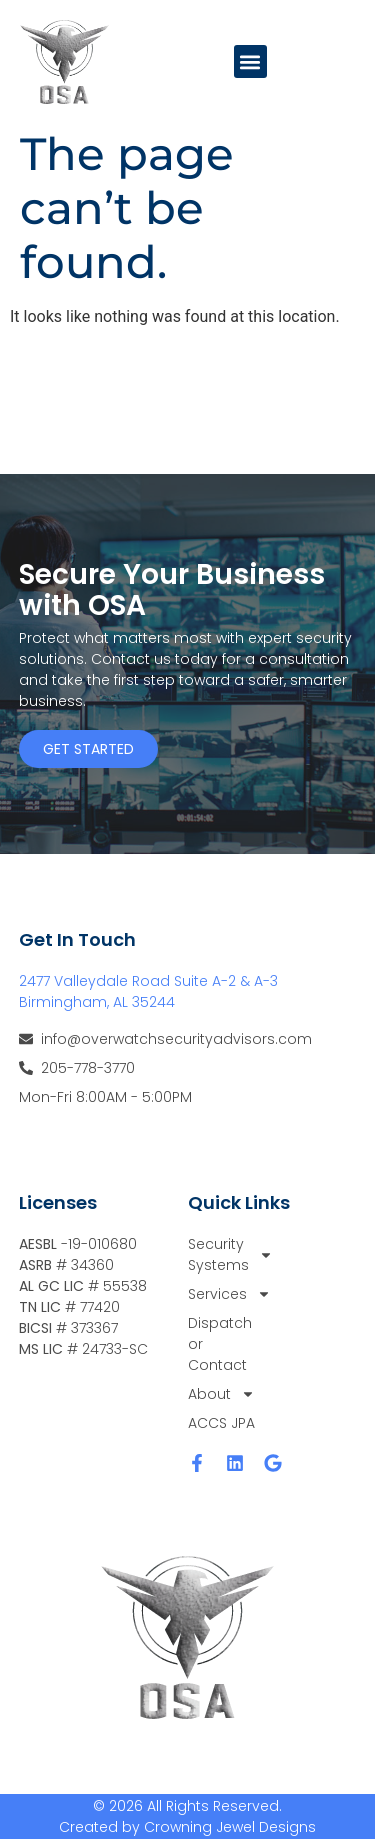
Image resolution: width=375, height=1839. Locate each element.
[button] (250, 61)
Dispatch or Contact (220, 1344)
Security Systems (222, 1254)
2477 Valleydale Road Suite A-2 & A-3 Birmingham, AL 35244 (148, 991)
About (221, 1394)
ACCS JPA (221, 1423)
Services (222, 1294)
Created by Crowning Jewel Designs (187, 1827)
